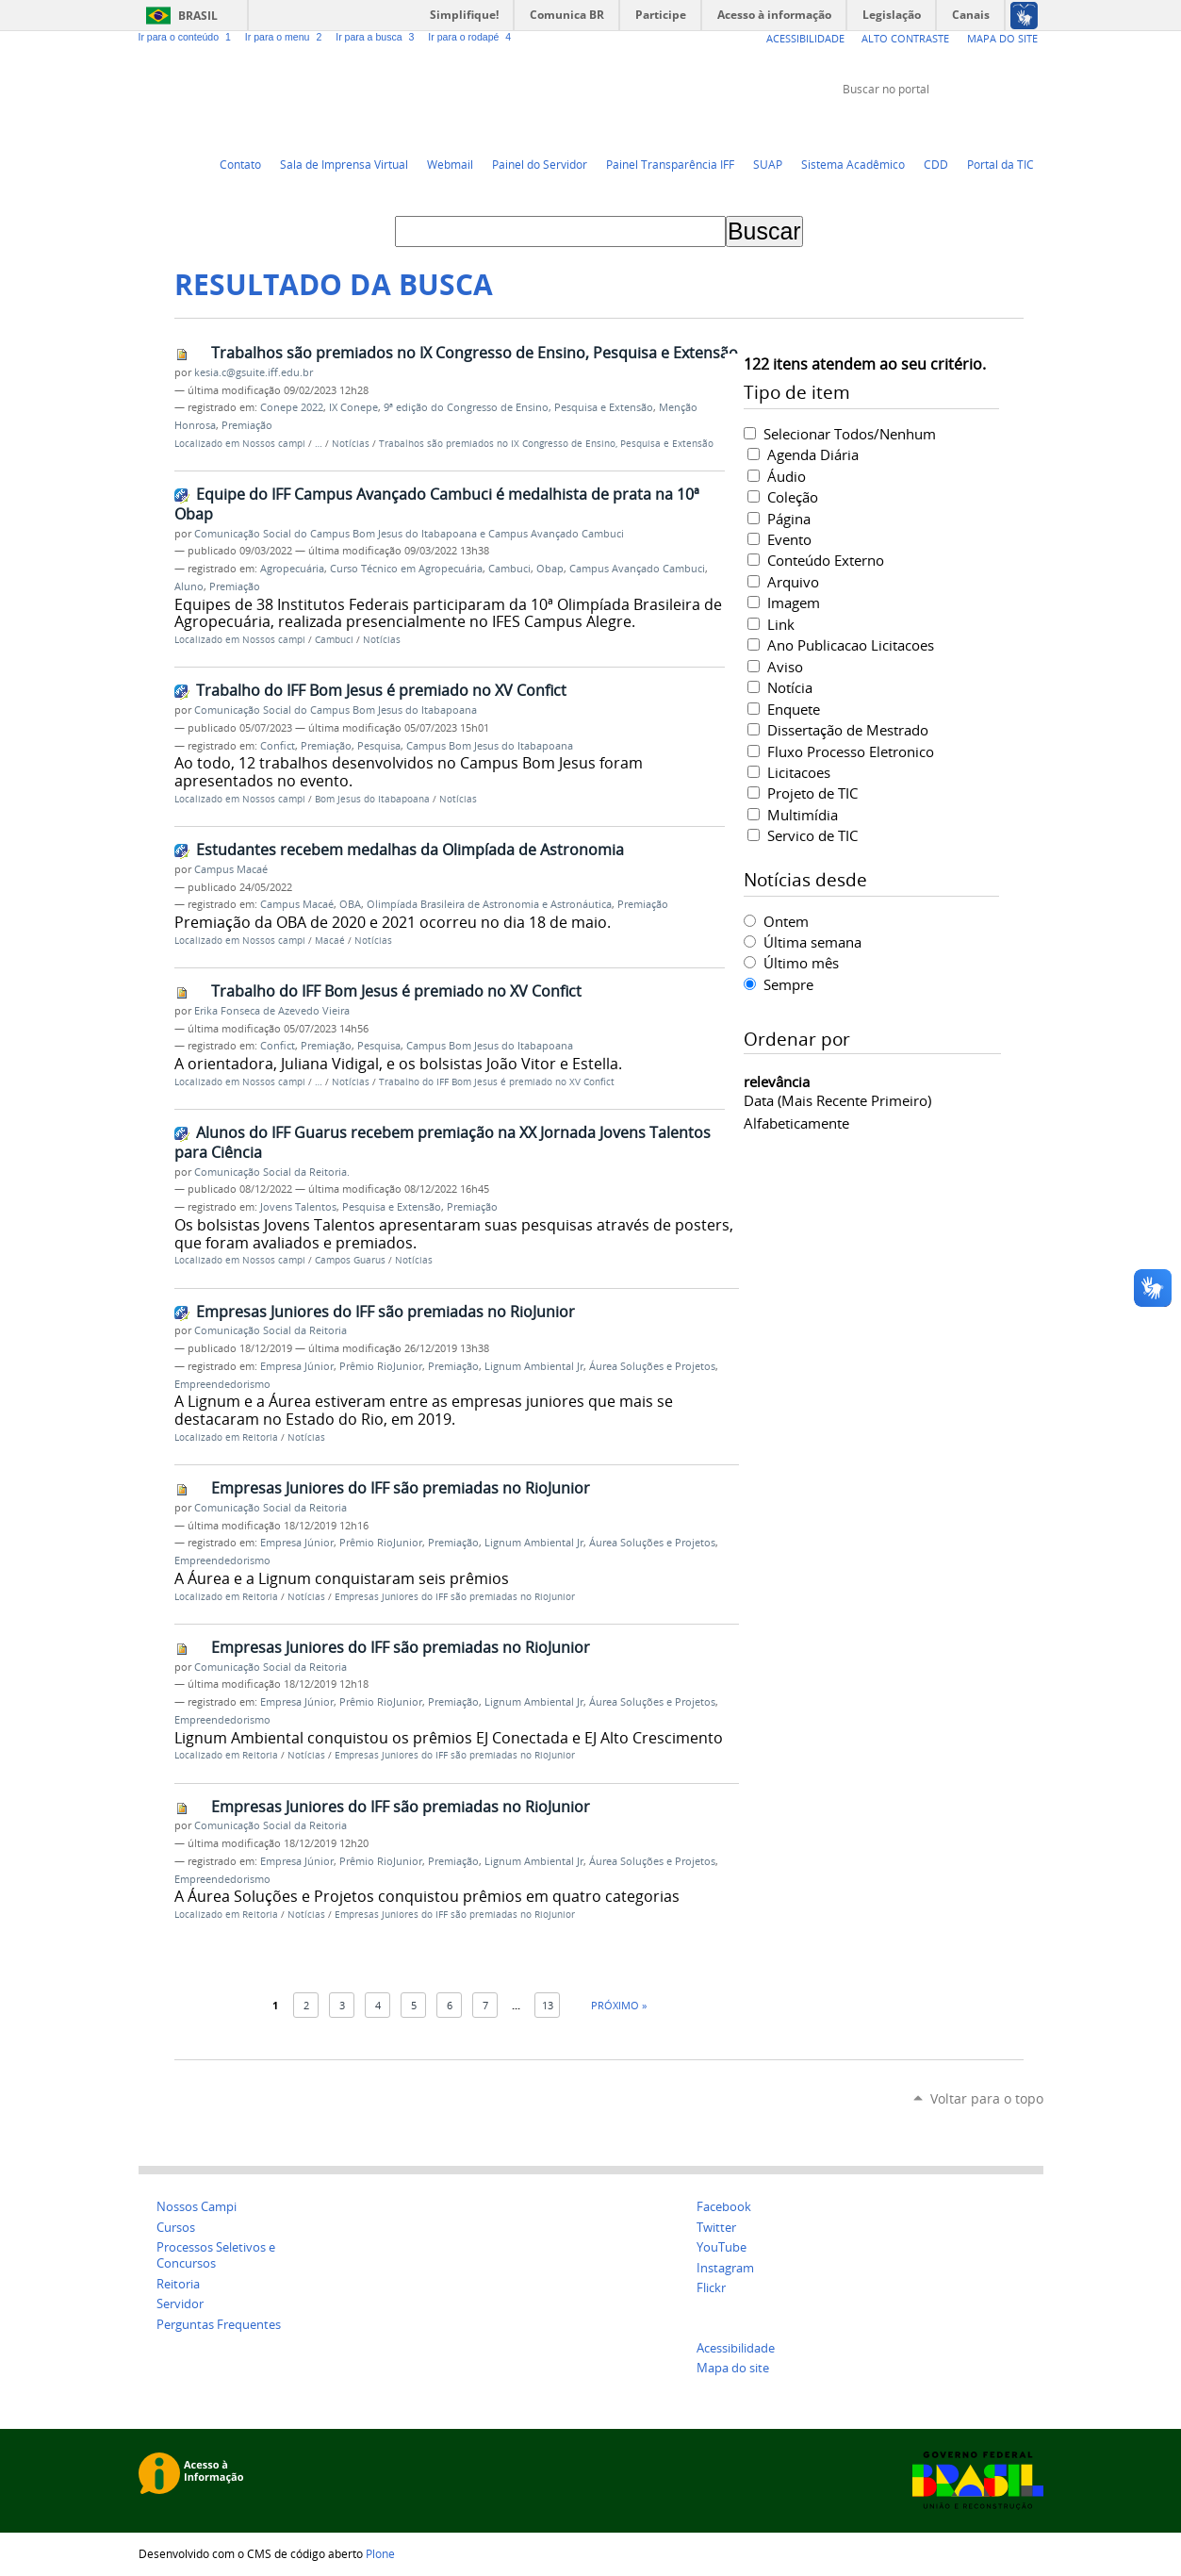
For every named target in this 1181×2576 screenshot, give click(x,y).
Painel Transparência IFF (670, 164)
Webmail (450, 164)
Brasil (198, 16)
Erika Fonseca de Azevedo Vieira (272, 1010)
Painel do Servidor (539, 164)
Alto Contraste (905, 38)
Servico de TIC (812, 835)
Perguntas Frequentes (218, 2325)
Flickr (1010, 124)
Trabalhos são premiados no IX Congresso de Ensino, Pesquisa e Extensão (474, 352)
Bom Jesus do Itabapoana (372, 799)
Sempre (788, 984)
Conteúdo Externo (825, 560)
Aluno (189, 586)
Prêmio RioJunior (380, 1366)
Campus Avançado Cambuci (637, 568)
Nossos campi (273, 444)
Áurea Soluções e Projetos (652, 1366)
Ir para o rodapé (471, 36)
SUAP (767, 164)
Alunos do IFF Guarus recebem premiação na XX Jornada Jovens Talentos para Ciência (442, 1142)
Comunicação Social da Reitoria (270, 1330)
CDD (936, 164)
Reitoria (260, 1437)
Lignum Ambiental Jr (533, 1366)
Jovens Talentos (298, 1207)
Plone (380, 2553)
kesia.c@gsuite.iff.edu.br (253, 372)
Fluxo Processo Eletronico (850, 751)
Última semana (812, 942)
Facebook (986, 124)
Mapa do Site (1002, 38)
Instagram (1034, 124)
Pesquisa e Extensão (391, 1207)
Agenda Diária (813, 454)
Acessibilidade (805, 38)
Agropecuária (292, 568)
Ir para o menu (286, 36)
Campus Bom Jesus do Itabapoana (489, 745)
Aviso (785, 666)
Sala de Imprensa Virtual (344, 164)
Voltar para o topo (986, 2098)
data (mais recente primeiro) (837, 1100)
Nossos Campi (196, 2207)
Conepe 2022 (291, 407)
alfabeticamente (796, 1123)
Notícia (789, 687)
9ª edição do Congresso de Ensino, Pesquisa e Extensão (518, 407)
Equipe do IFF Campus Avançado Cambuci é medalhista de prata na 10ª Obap (436, 504)
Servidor (180, 2304)
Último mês (801, 962)
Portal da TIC (1000, 164)
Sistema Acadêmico (853, 164)
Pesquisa (379, 745)
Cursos (175, 2228)
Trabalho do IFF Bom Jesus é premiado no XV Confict (381, 690)
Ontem (786, 921)
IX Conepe (353, 407)
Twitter (939, 124)
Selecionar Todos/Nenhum (849, 433)
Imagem (793, 602)
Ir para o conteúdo (188, 36)
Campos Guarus (350, 1260)
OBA (350, 904)
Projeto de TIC (812, 793)
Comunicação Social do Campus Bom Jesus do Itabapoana (335, 710)
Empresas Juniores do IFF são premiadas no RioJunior (385, 1311)
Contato (240, 164)
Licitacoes (798, 772)
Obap (550, 568)
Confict (277, 745)
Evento (789, 539)
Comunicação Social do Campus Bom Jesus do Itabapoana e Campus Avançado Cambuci (409, 533)
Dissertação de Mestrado (847, 729)
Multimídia (802, 814)
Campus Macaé (231, 869)
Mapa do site (733, 2368)
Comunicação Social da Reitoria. (272, 1172)
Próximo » (619, 2005)
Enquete (793, 709)
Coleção (792, 496)
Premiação (246, 425)
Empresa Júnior (297, 1366)
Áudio (786, 476)
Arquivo (793, 581)
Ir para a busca (378, 36)
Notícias (350, 444)
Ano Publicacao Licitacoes (850, 645)
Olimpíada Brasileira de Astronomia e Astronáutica (489, 904)
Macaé (330, 940)
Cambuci (509, 568)
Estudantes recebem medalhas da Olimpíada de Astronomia (410, 849)
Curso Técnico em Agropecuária (406, 568)
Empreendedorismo (222, 1384)
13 (547, 2005)
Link (781, 624)
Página (789, 518)
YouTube (963, 124)
